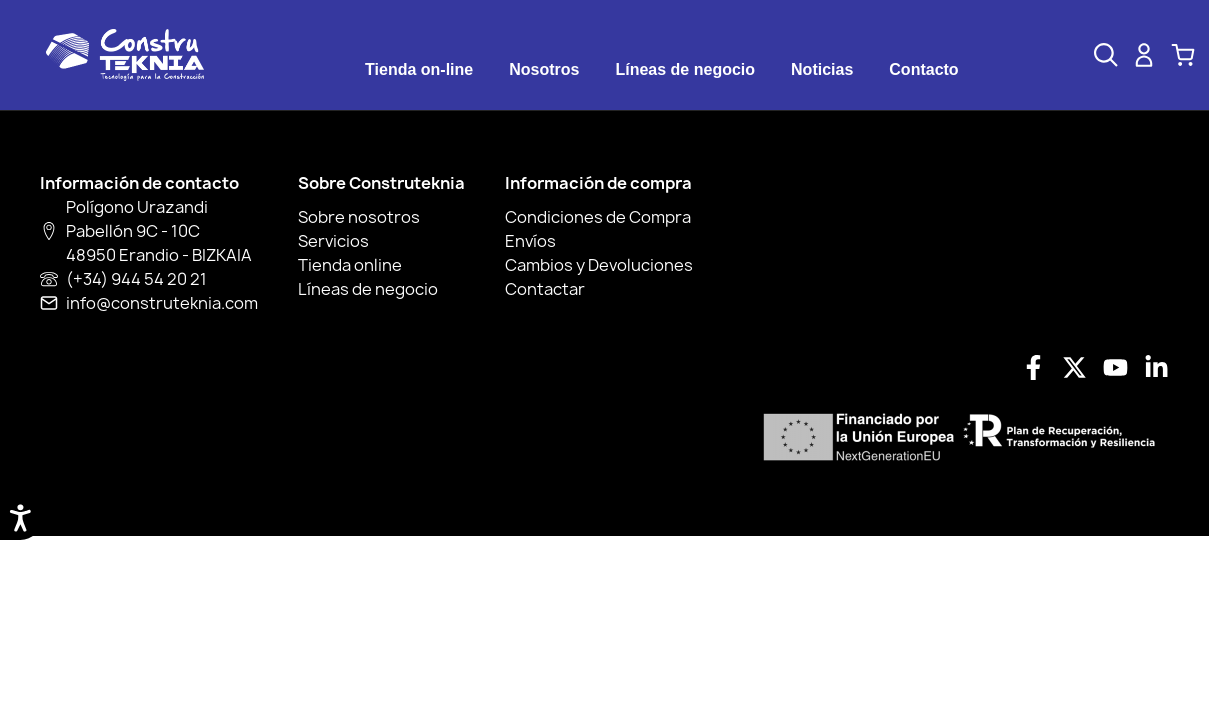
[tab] (419, 70)
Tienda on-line (419, 69)
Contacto (923, 69)
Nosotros (544, 69)
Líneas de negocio (685, 69)
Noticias (822, 69)
